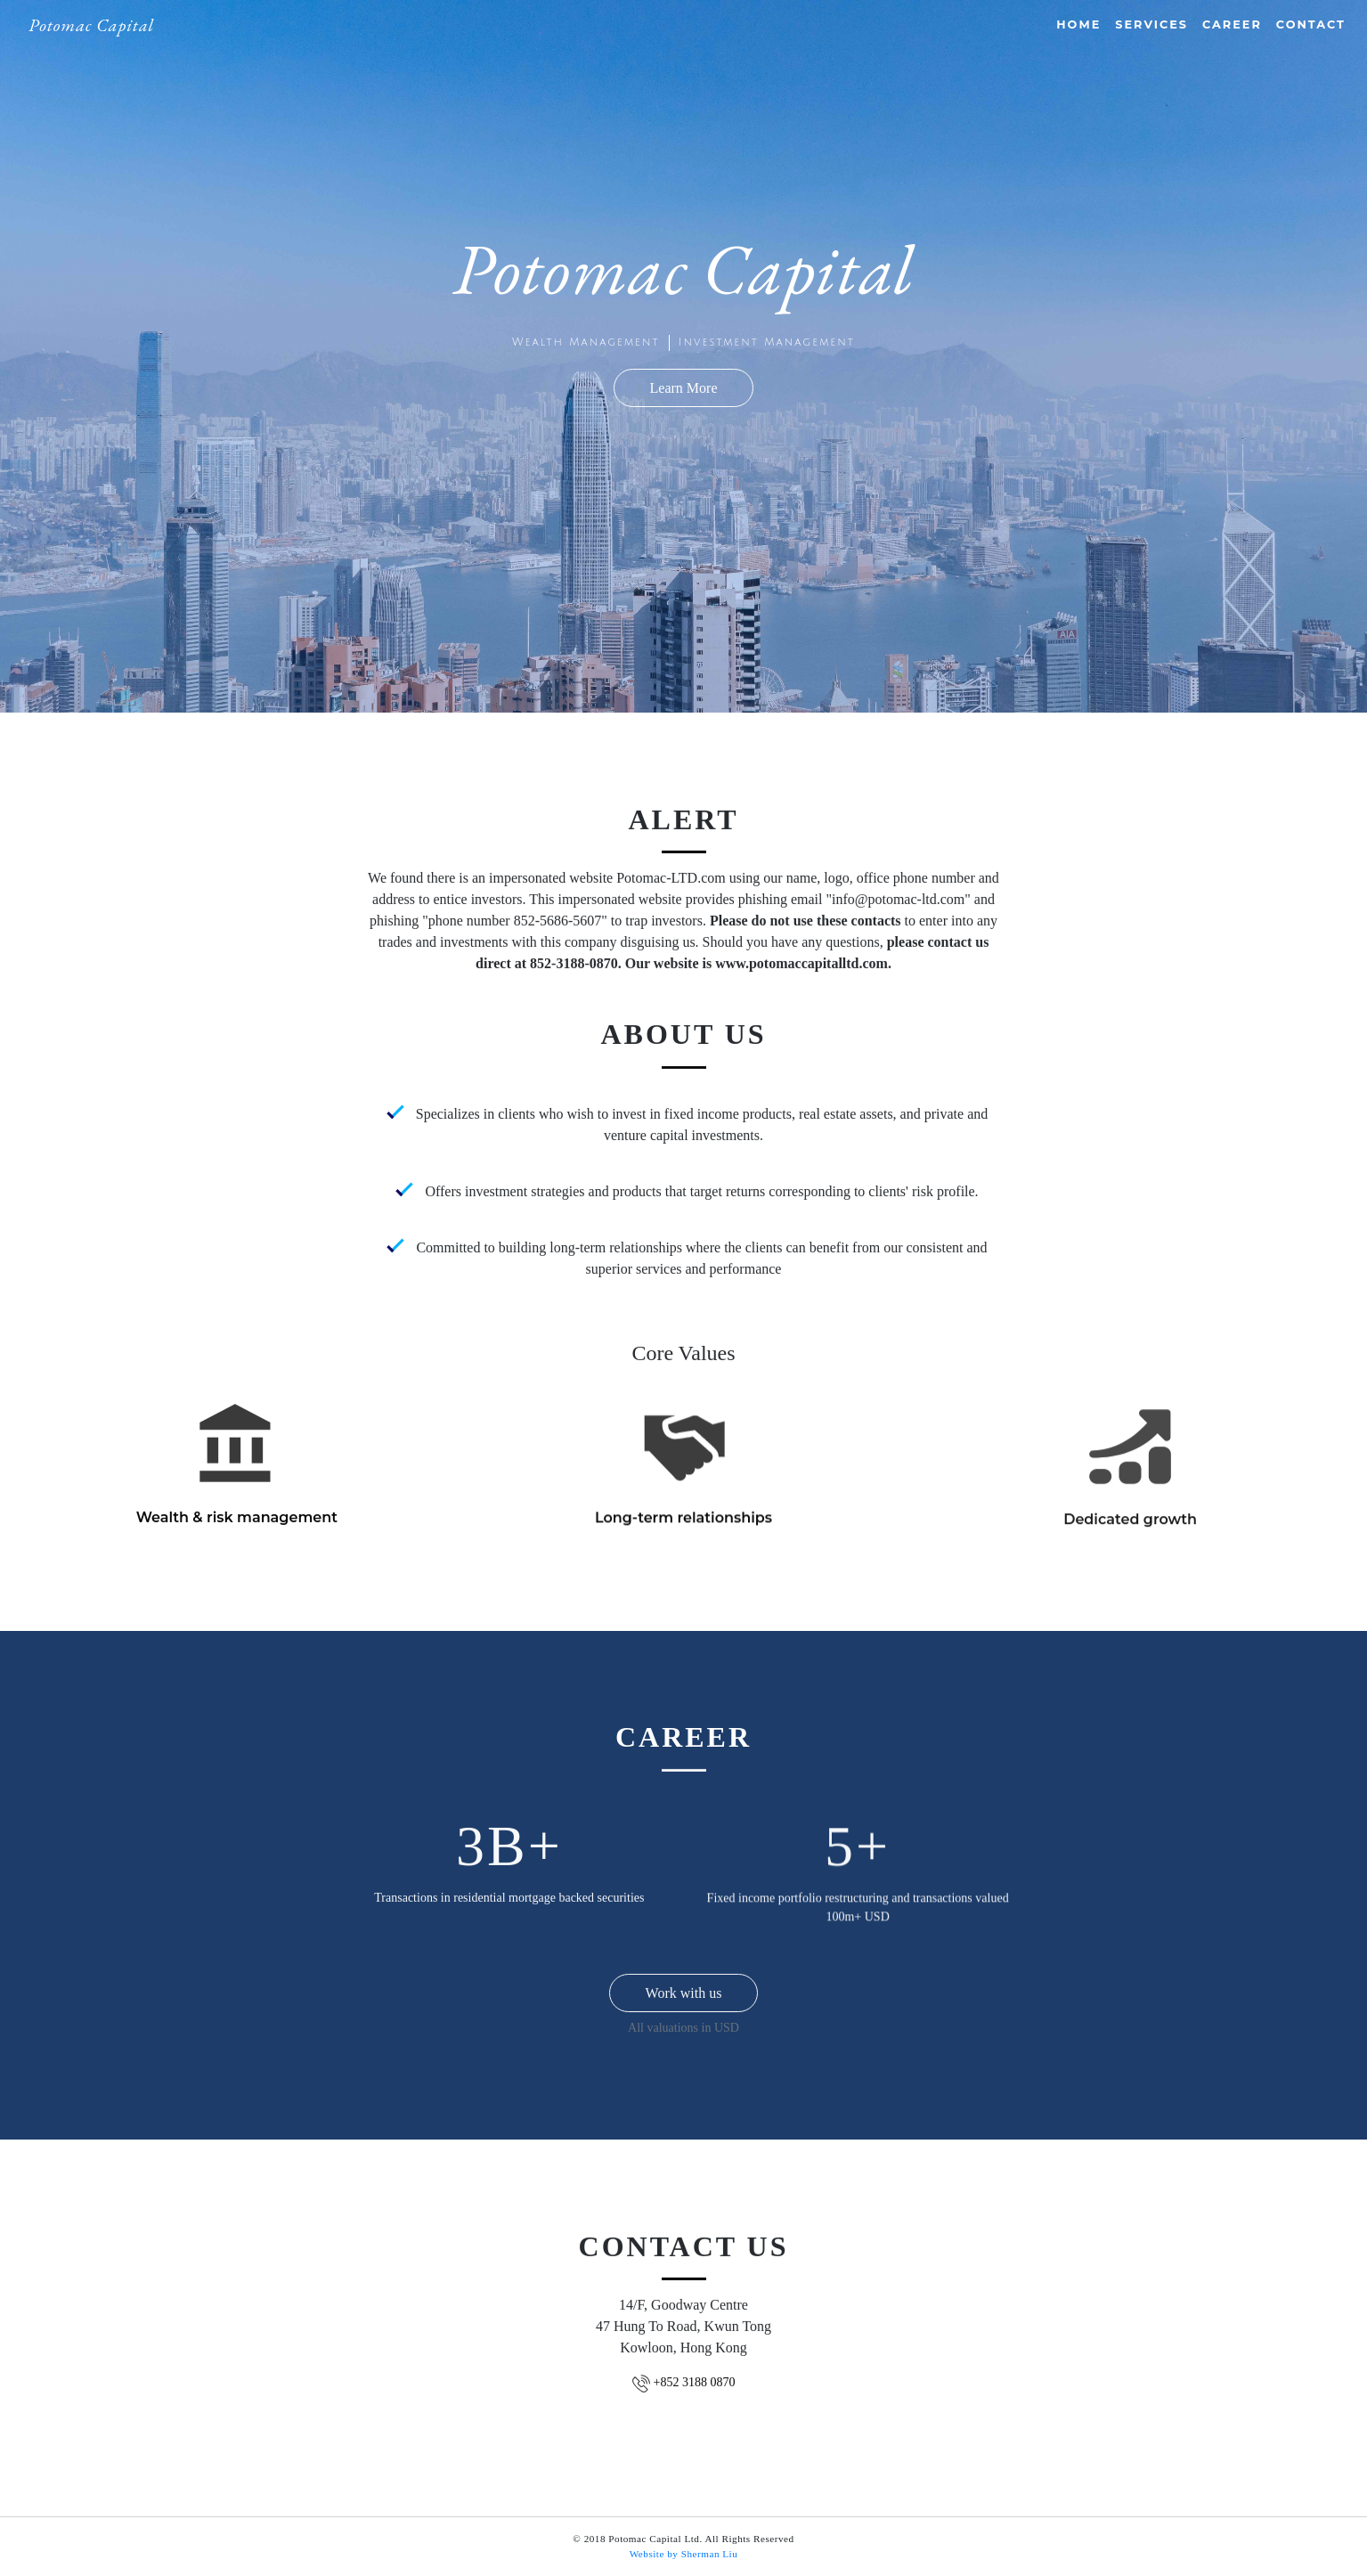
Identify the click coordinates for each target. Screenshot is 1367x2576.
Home (1078, 24)
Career (1232, 24)
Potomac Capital (91, 25)
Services (1151, 24)
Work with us (684, 2003)
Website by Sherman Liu (684, 2553)
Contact (1311, 24)
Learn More (684, 387)
